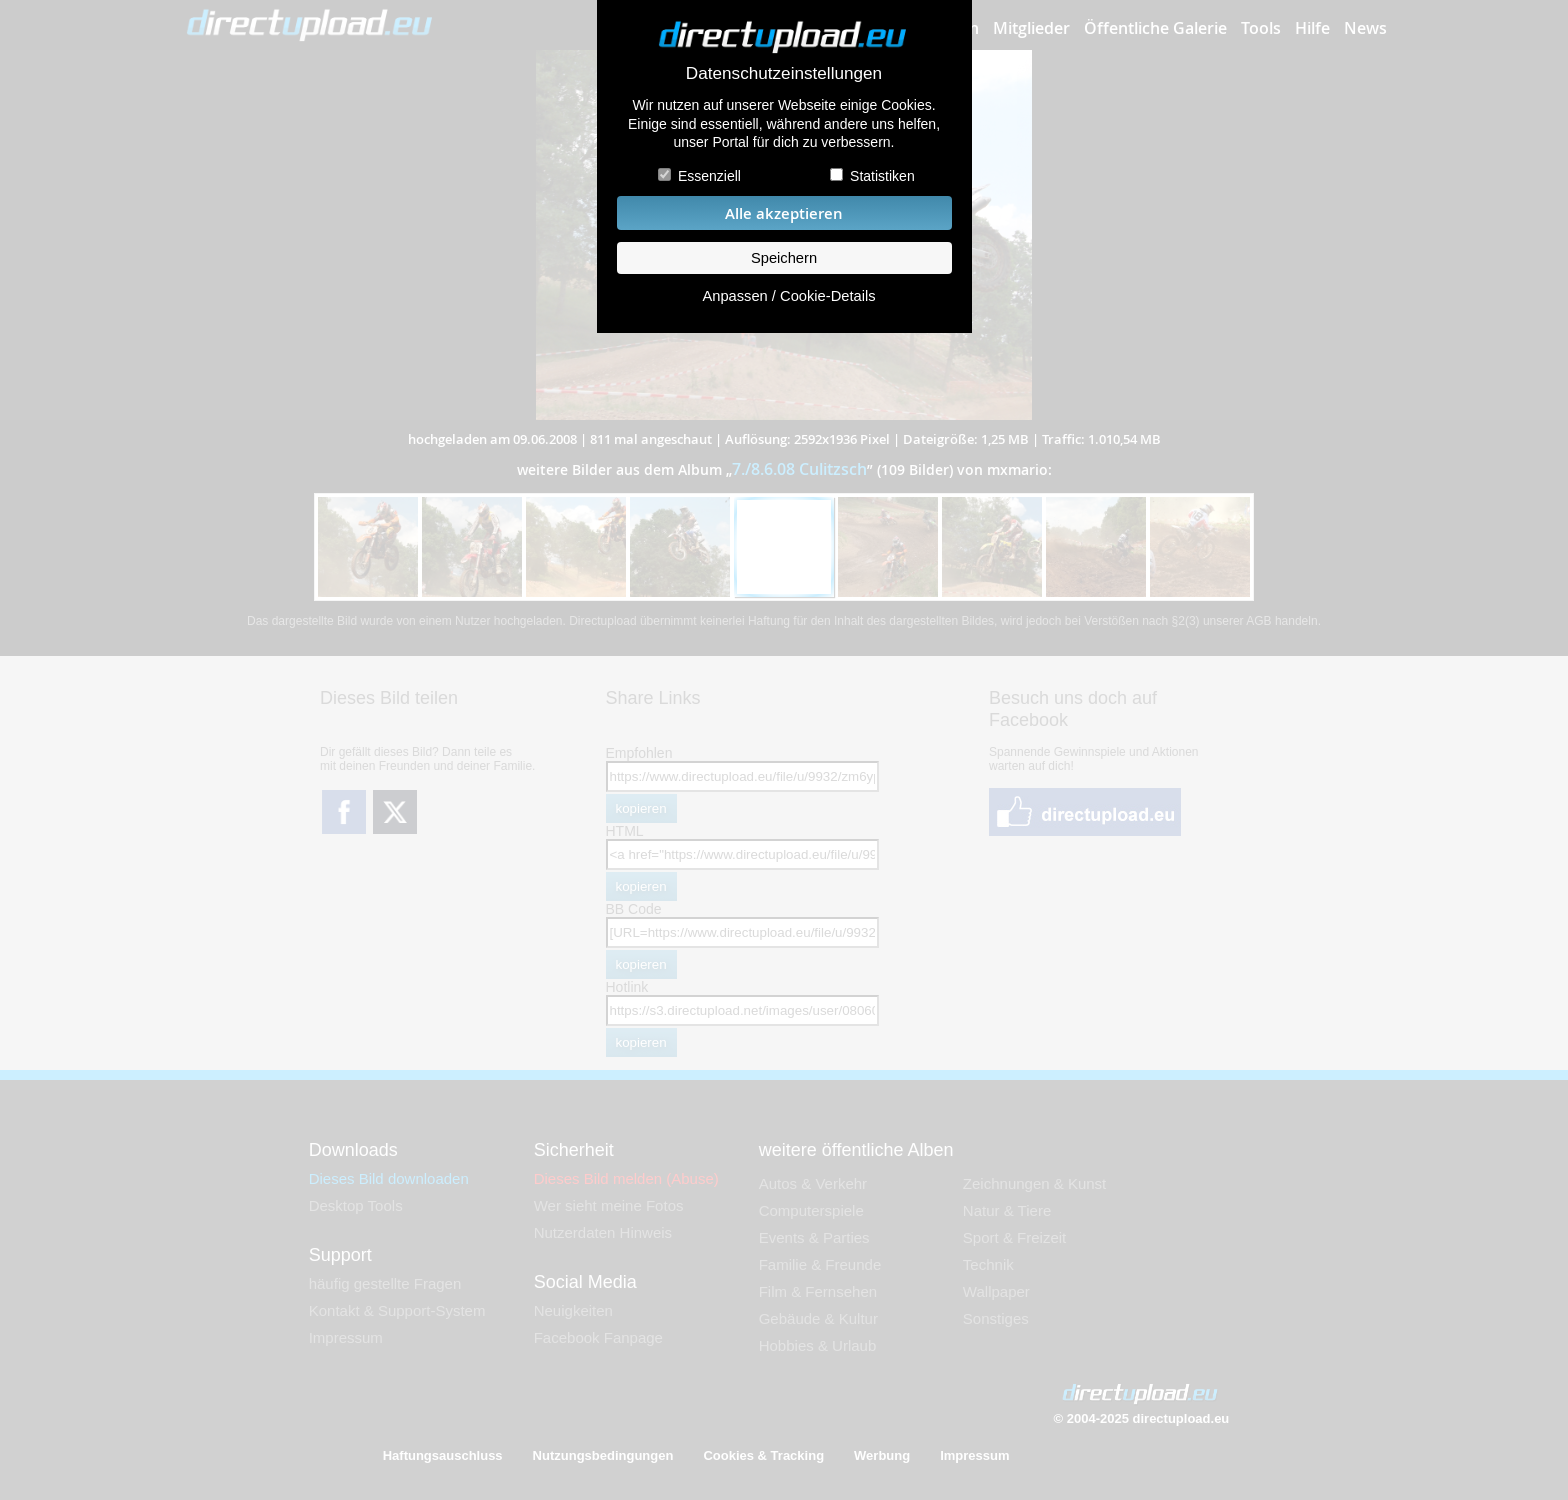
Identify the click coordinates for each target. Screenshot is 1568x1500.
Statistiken (882, 176)
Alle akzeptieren (784, 213)
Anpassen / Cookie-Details (788, 296)
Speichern (784, 258)
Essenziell (709, 176)
